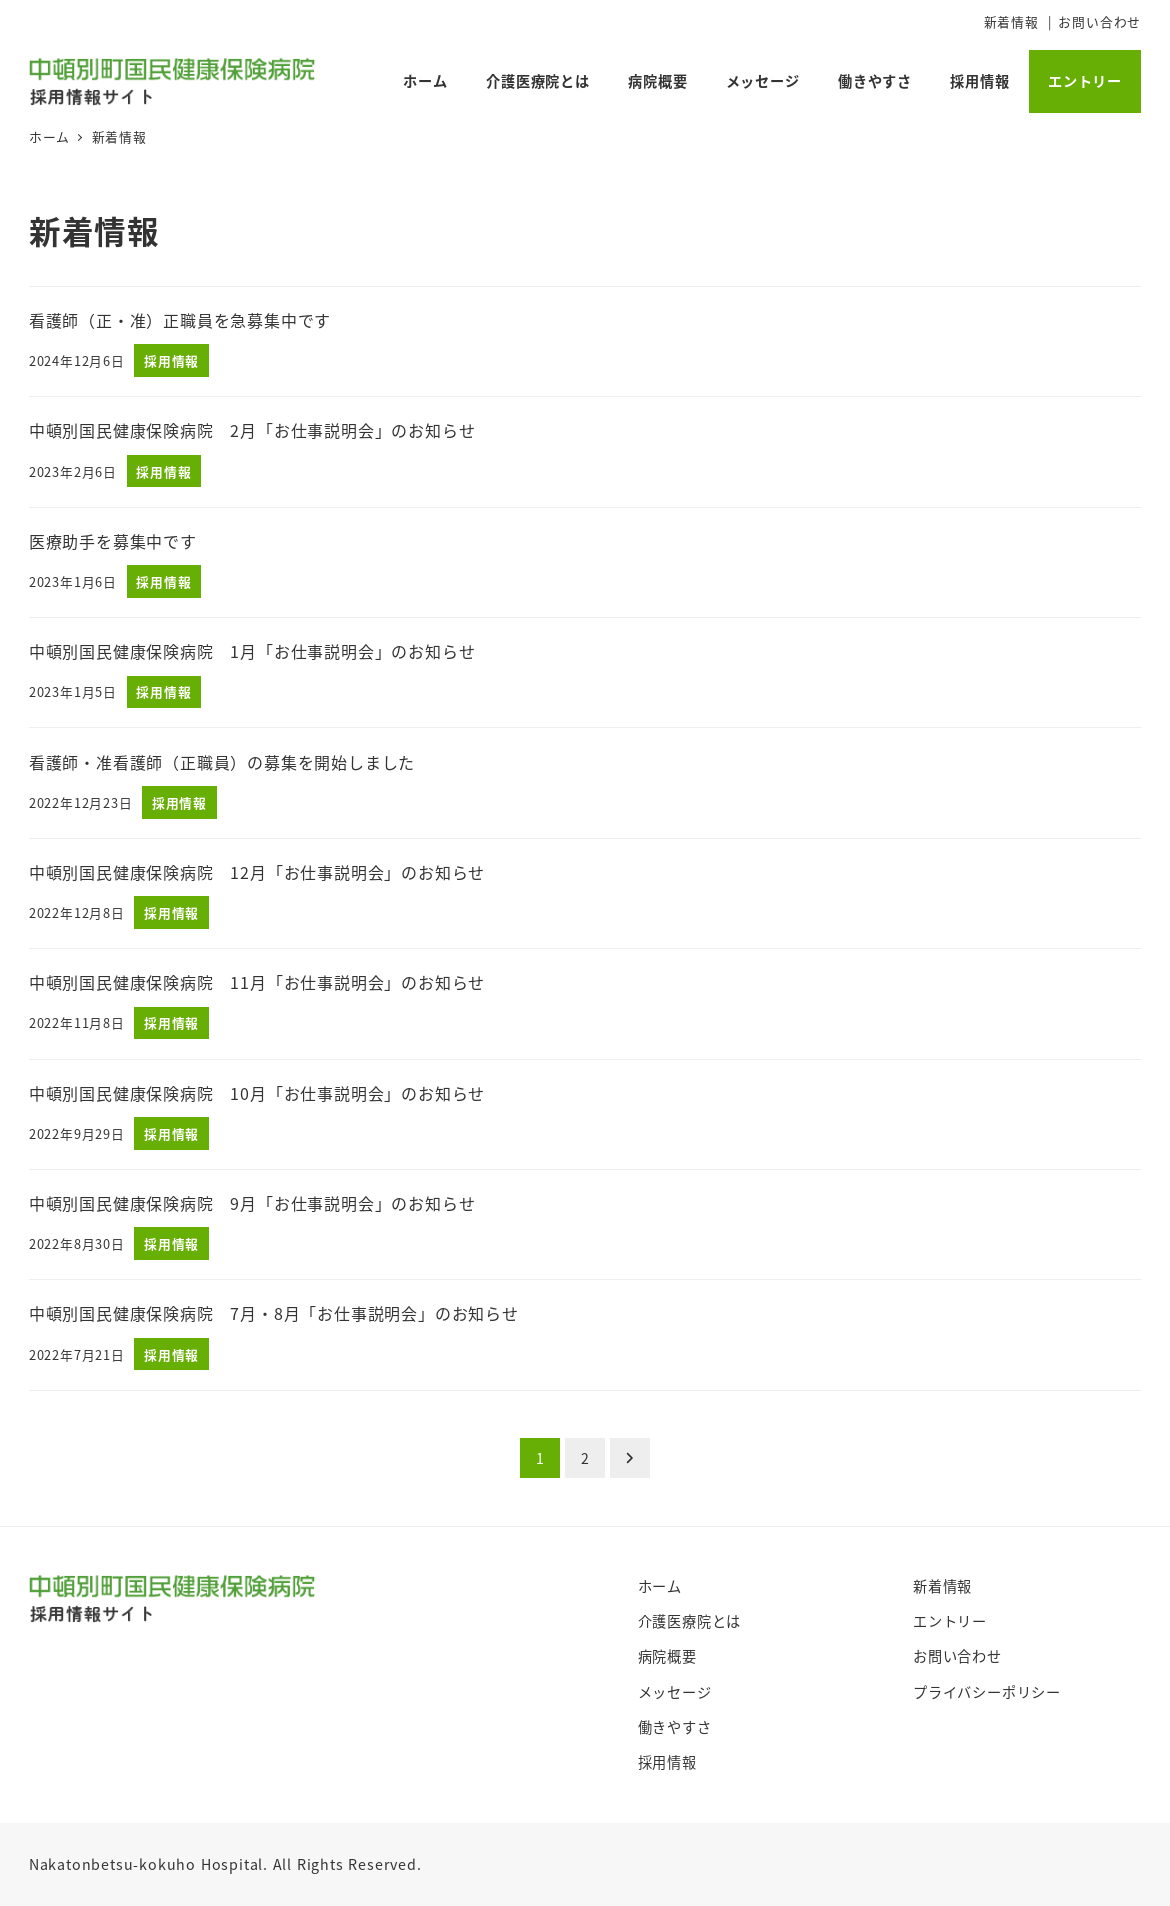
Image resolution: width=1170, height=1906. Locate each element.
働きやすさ (675, 1727)
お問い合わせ (1099, 21)
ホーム (660, 1586)
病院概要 (667, 1656)
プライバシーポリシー (987, 1692)
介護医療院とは (690, 1621)
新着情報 (1011, 21)
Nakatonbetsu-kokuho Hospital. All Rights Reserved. (225, 1864)
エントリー (950, 1621)
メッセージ (675, 1692)
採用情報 (667, 1762)
